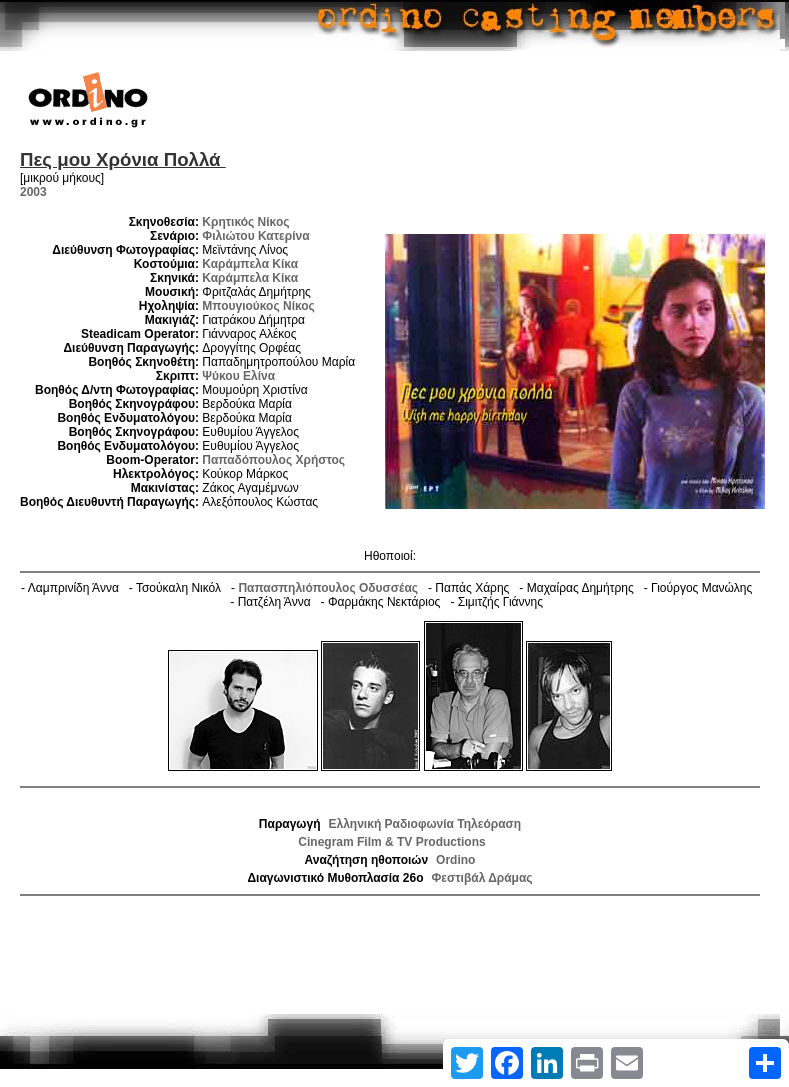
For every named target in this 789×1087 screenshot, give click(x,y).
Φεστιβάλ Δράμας (481, 878)
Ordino (455, 860)
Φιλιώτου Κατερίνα (255, 236)
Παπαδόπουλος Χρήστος (273, 460)
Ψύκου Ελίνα (238, 376)
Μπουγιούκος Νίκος (258, 306)
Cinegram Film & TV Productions (391, 842)
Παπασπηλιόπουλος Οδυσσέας (328, 588)
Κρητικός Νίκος (245, 222)
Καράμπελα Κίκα (250, 264)
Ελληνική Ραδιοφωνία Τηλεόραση (425, 824)
